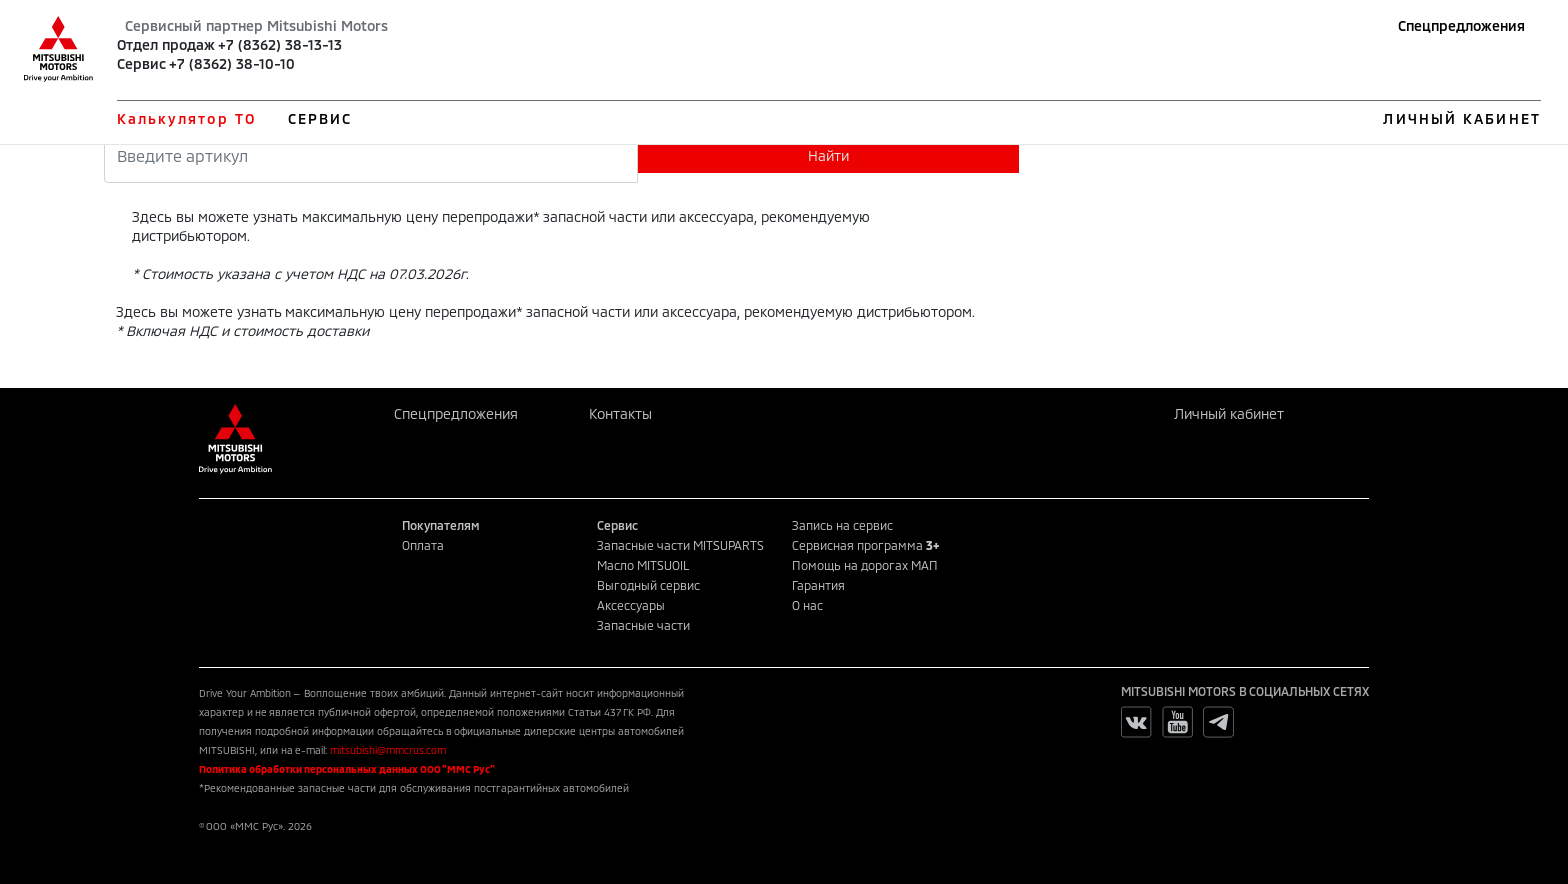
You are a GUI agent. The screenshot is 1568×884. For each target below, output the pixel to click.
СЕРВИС (320, 118)
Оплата (423, 545)
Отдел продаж (166, 44)
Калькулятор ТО (186, 118)
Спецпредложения (1461, 25)
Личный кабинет (1229, 413)
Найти (828, 155)
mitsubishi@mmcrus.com (388, 750)
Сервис (141, 63)
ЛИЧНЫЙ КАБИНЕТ (1461, 118)
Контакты (620, 413)
